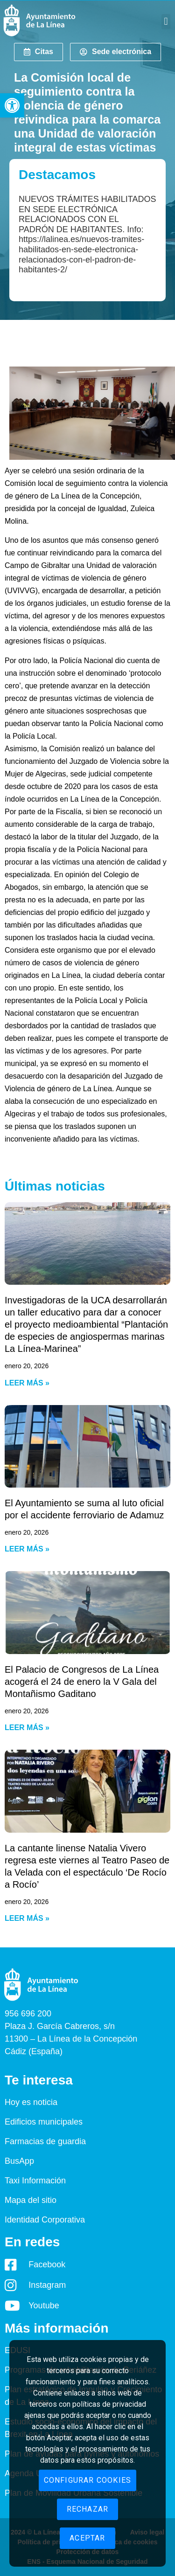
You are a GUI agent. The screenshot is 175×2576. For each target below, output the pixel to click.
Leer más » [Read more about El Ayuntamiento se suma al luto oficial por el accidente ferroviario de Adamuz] (27, 1549)
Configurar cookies (88, 2480)
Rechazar (88, 2509)
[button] (12, 105)
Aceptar (87, 2538)
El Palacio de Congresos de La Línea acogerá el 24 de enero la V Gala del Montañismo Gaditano (82, 1681)
